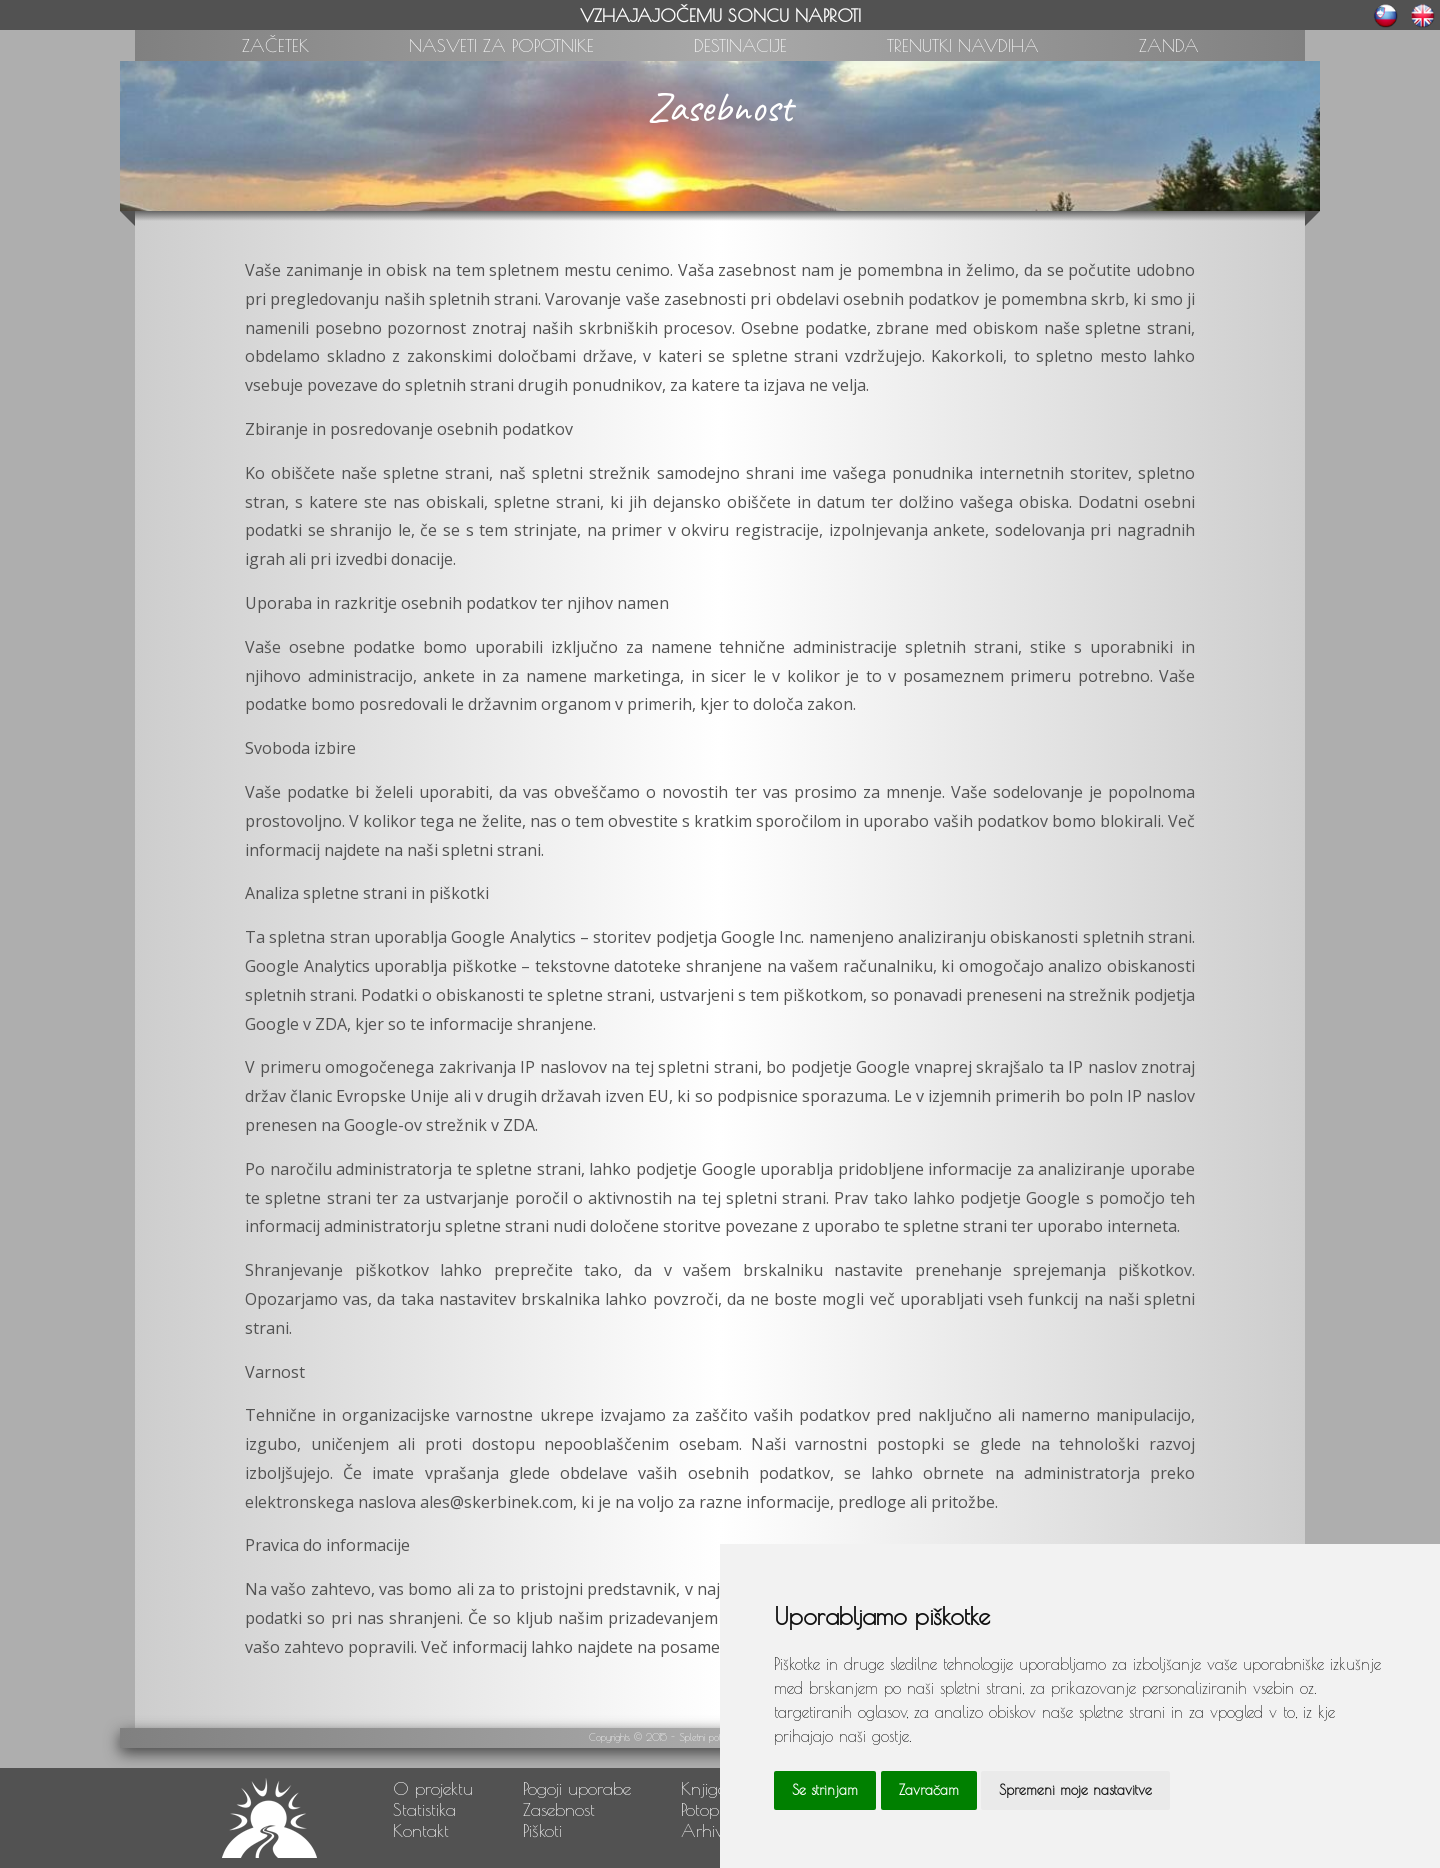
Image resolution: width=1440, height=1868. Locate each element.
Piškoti (542, 1830)
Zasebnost (559, 1809)
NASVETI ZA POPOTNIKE (501, 45)
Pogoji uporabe (577, 1788)
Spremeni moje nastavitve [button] (1075, 1790)
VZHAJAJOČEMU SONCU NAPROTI (720, 15)
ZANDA (1169, 45)
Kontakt (421, 1830)
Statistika (424, 1809)
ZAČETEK (275, 45)
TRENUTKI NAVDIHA (963, 45)
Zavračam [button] (929, 1790)
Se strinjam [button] (825, 1790)
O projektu (433, 1788)
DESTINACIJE (740, 45)
